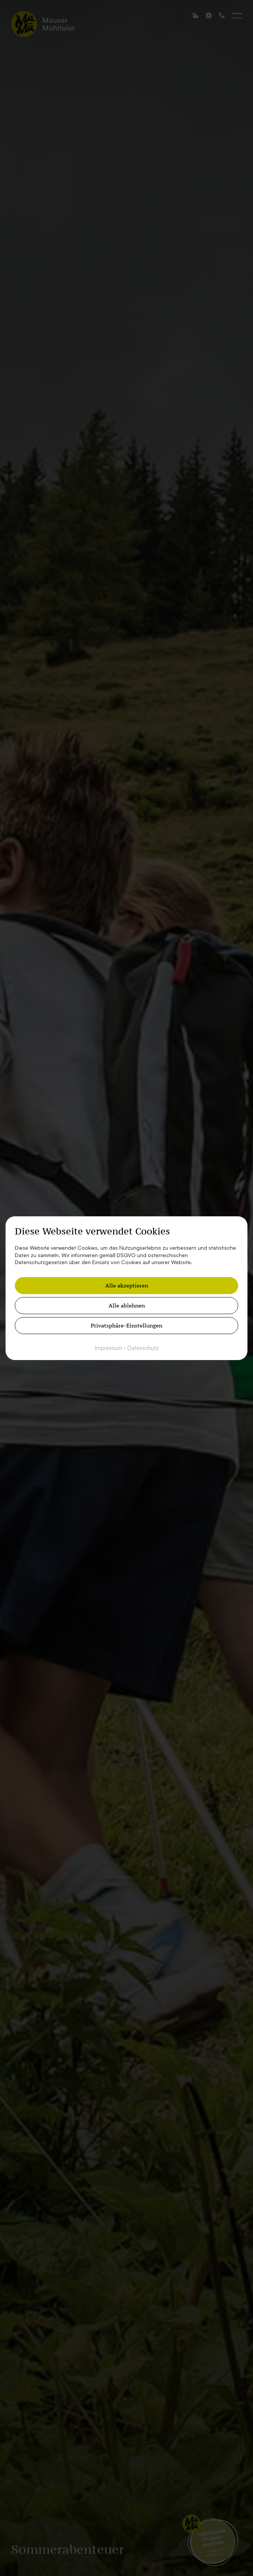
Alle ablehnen (127, 1305)
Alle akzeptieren (126, 1285)
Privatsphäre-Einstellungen (126, 1325)
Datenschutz (143, 1347)
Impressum (108, 1347)
